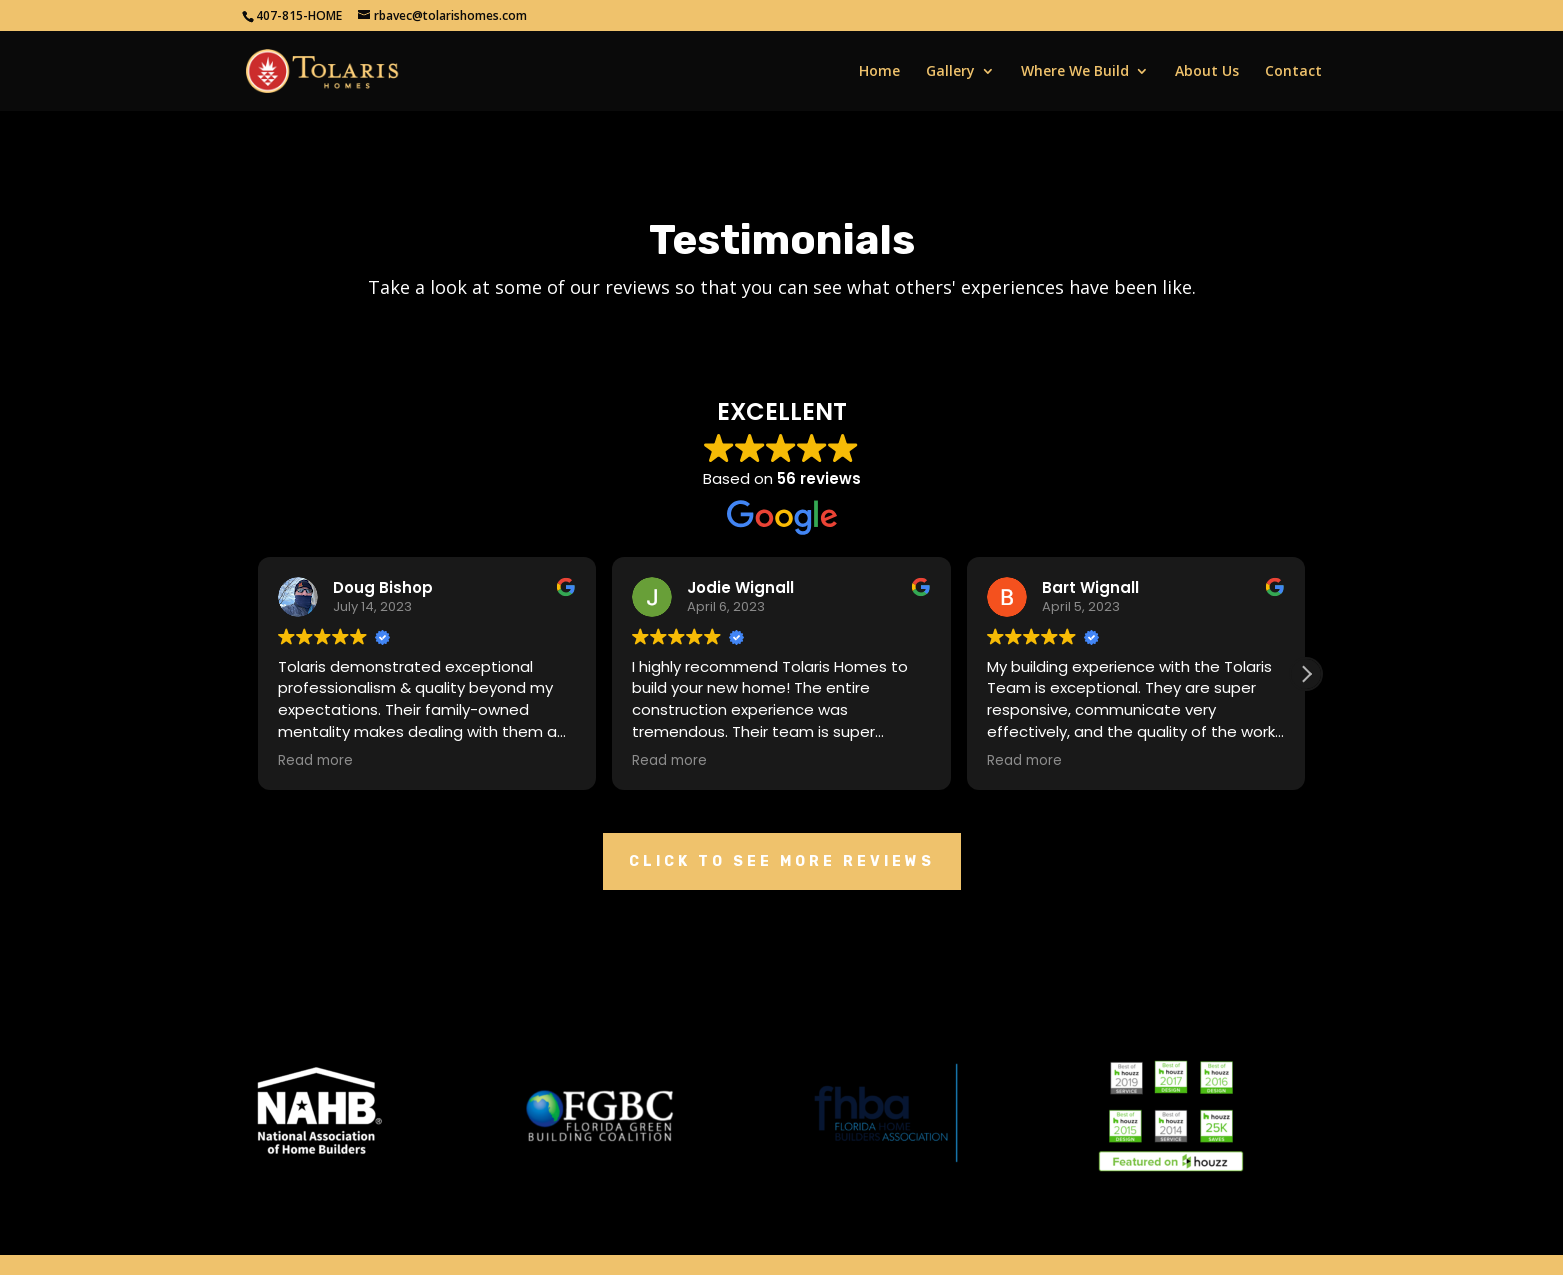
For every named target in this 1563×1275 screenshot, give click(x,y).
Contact (1293, 72)
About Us (1207, 72)
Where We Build (1075, 72)
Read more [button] (315, 761)
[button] (1306, 674)
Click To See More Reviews (782, 861)
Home (879, 72)
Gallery (950, 72)
